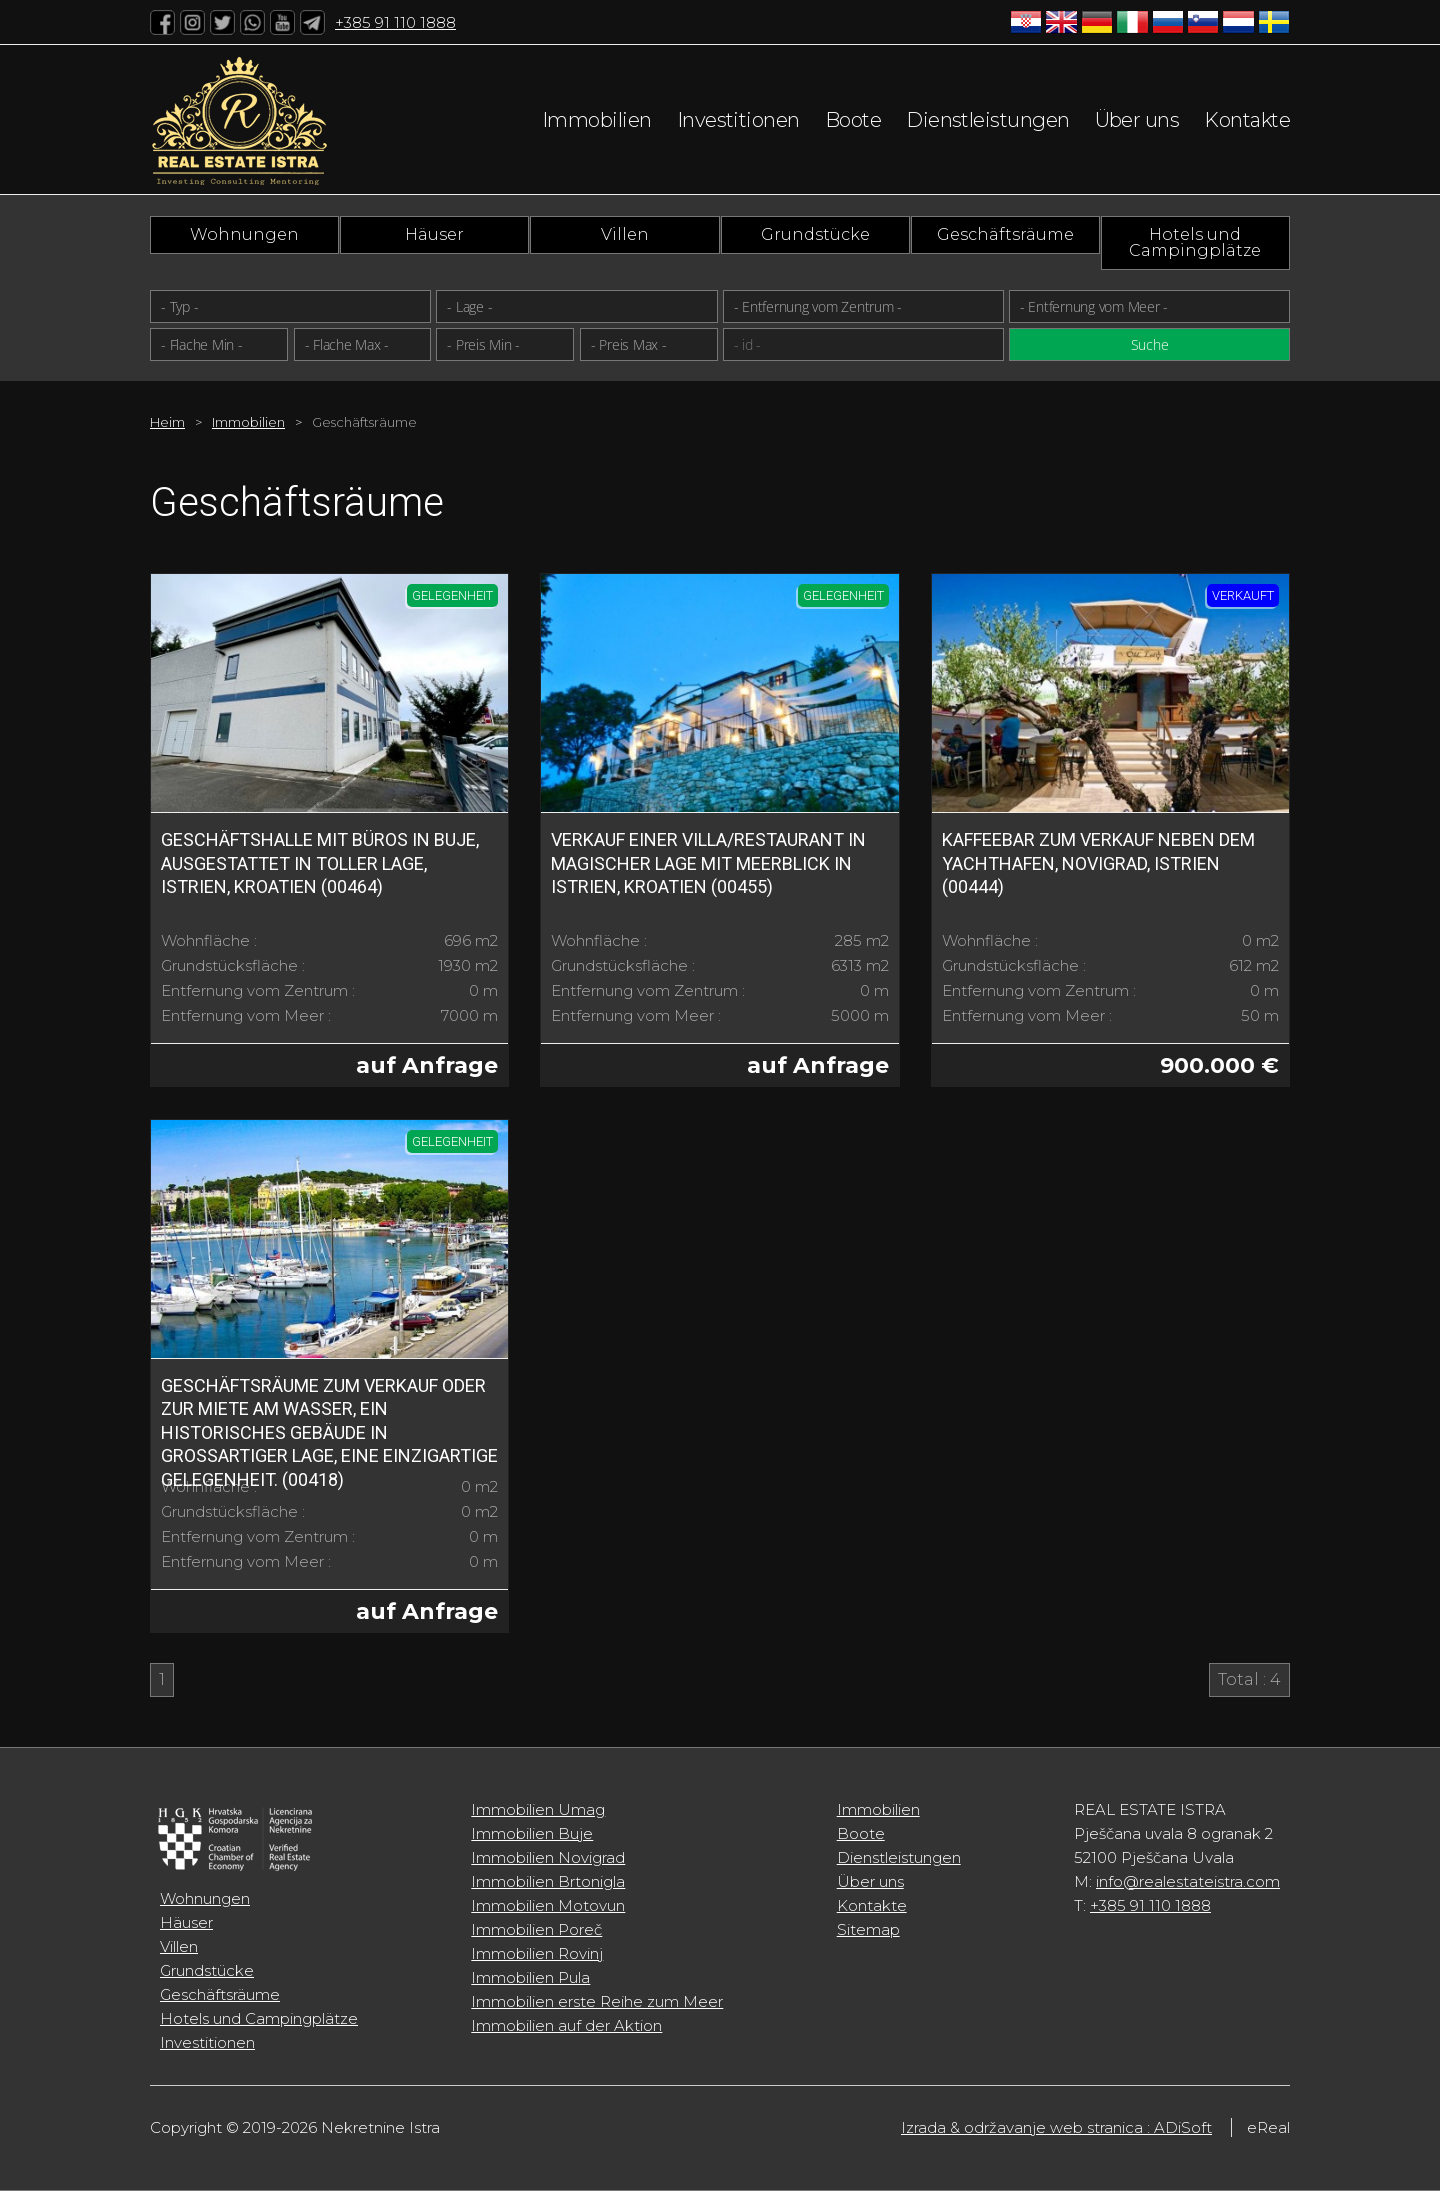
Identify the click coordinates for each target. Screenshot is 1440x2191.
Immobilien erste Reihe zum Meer (597, 2001)
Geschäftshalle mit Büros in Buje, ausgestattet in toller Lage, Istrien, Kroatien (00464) (320, 863)
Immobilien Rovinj (537, 1953)
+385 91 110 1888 (395, 22)
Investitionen (738, 120)
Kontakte (1247, 120)
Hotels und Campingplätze (1195, 242)
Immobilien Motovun (548, 1905)
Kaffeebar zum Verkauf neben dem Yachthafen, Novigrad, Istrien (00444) (1098, 863)
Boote (853, 120)
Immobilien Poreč (536, 1929)
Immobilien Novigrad (548, 1857)
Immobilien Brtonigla (548, 1881)
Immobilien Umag (538, 1809)
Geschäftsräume (1005, 234)
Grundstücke (815, 234)
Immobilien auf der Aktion (566, 2025)
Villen (625, 234)
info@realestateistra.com (1188, 1881)
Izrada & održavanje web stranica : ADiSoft (1056, 2127)
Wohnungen (244, 234)
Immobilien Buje (532, 1833)
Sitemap (868, 1929)
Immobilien (597, 120)
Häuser (434, 234)
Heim (167, 422)
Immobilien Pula (530, 1977)
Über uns (1137, 120)
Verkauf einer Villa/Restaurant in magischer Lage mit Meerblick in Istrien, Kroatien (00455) (708, 863)
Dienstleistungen (987, 120)
